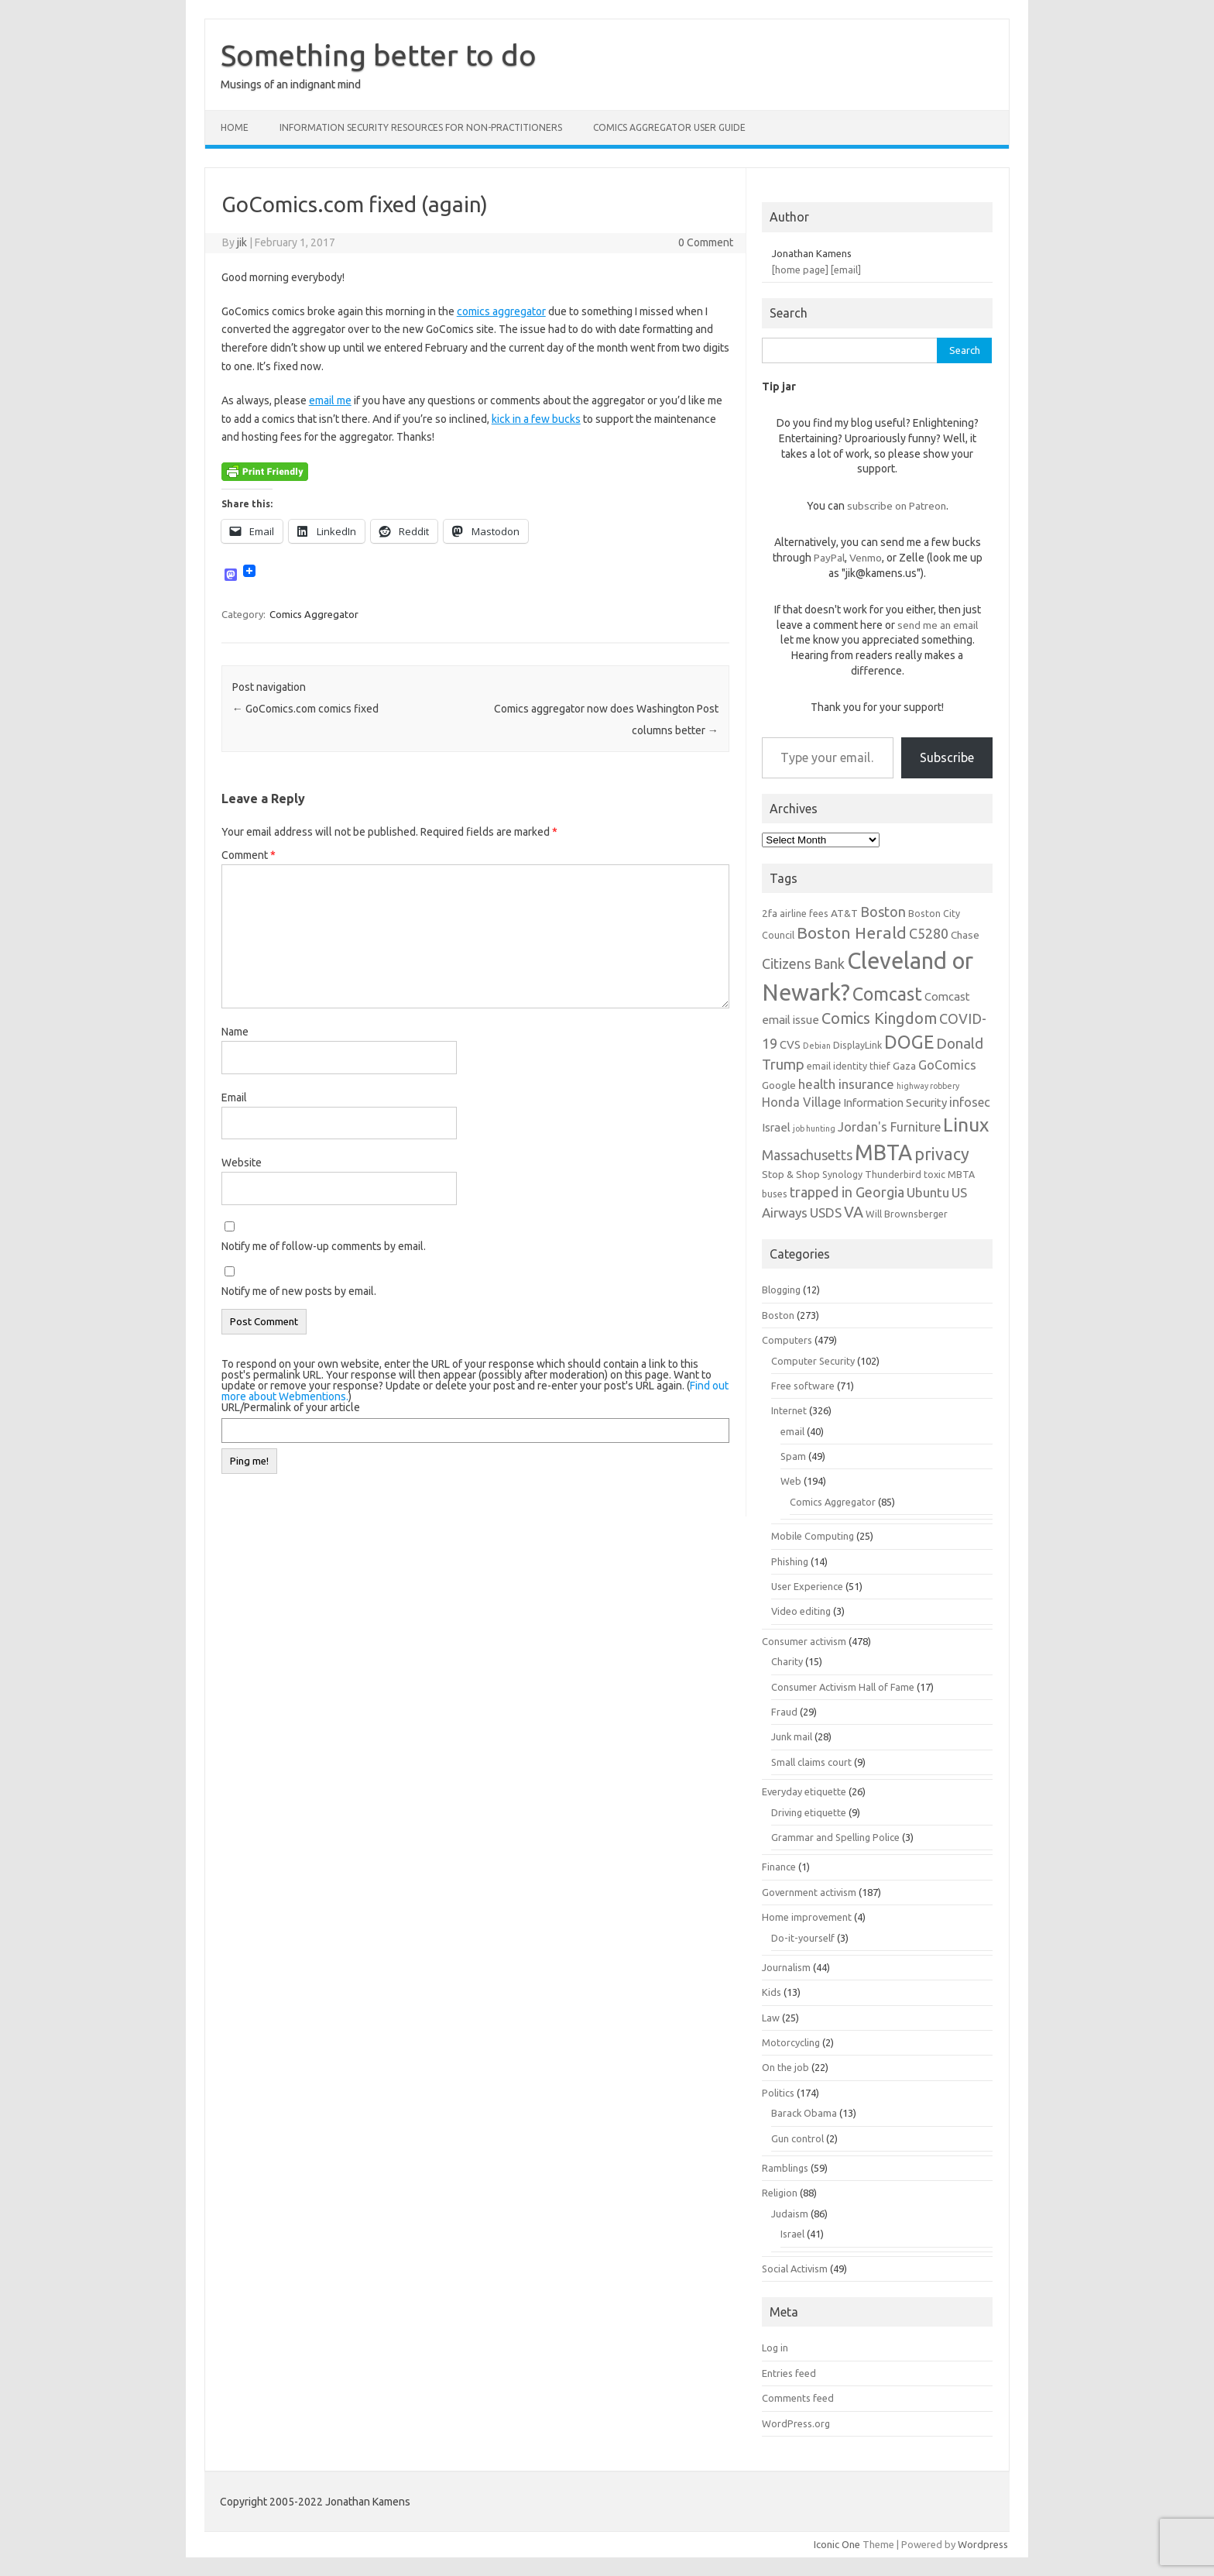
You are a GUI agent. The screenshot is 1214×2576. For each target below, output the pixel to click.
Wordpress (983, 2544)
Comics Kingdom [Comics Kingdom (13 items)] (879, 1018)
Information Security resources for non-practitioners (420, 127)
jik (242, 242)
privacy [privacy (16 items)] (941, 1154)
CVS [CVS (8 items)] (790, 1044)
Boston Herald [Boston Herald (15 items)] (852, 932)
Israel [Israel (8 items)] (776, 1127)
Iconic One (837, 2544)
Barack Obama (804, 2112)
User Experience (807, 1586)
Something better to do (379, 55)
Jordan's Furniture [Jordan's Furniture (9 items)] (889, 1127)
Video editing (801, 1611)
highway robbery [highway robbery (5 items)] (928, 1086)
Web (790, 1480)
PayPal (829, 557)
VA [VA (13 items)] (853, 1212)
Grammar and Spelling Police (835, 1837)
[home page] (800, 269)
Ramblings (785, 2167)
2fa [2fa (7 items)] (769, 913)
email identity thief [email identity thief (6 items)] (848, 1065)
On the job (785, 2067)
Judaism (789, 2213)
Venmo (865, 557)
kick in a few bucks (536, 419)
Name (235, 1031)
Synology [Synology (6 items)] (842, 1174)
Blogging (781, 1289)
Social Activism (795, 2268)
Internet (789, 1410)
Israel (792, 2233)
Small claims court (811, 1762)
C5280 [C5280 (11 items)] (928, 933)
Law (771, 2017)
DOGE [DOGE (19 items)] (909, 1042)
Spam (793, 1456)
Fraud (784, 1711)
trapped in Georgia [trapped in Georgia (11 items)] (847, 1192)
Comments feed (798, 2397)
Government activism (809, 1892)
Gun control (797, 2138)
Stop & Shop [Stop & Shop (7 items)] (791, 1174)
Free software (803, 1385)
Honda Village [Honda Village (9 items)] (801, 1102)
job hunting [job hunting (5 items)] (814, 1128)
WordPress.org (796, 2423)
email (792, 1431)
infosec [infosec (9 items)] (969, 1102)
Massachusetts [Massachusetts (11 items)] (807, 1155)
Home (235, 127)
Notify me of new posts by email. (298, 1291)
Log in (775, 2347)
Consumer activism (804, 1641)
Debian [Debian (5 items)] (817, 1045)
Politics (778, 2092)
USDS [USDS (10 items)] (826, 1212)
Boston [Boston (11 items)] (883, 911)
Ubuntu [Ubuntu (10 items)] (928, 1192)
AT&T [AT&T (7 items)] (844, 913)
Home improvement (807, 1916)
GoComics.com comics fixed (305, 708)
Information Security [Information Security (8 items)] (895, 1102)
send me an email (937, 625)
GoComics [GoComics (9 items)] (947, 1065)
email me (330, 400)
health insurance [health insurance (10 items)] (846, 1084)
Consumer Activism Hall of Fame (842, 1686)
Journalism (786, 1967)
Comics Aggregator (313, 614)
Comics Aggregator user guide (669, 127)
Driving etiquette (808, 1812)
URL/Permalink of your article (290, 1407)
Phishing (789, 1561)
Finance (779, 1866)
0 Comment (705, 242)
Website (241, 1162)
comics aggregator (501, 311)
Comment (248, 855)
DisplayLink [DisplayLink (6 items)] (857, 1044)
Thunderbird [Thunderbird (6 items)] (893, 1174)
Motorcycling (791, 2042)
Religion (779, 2192)
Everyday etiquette (804, 1791)
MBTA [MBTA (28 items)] (883, 1152)
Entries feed (789, 2373)
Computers (787, 1339)
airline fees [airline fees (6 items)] (804, 913)
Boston (778, 1315)
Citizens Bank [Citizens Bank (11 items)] (803, 963)
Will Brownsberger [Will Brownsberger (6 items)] (907, 1213)
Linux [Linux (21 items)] (966, 1124)
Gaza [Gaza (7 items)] (904, 1066)
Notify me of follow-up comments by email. (323, 1246)
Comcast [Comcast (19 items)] (887, 994)
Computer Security (813, 1360)
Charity (787, 1661)
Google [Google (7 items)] (779, 1085)
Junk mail (791, 1736)
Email (234, 1097)
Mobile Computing (812, 1535)
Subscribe (947, 757)
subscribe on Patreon (896, 506)
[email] (846, 269)
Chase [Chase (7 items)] (965, 935)
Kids (771, 1992)
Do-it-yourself (803, 1937)
